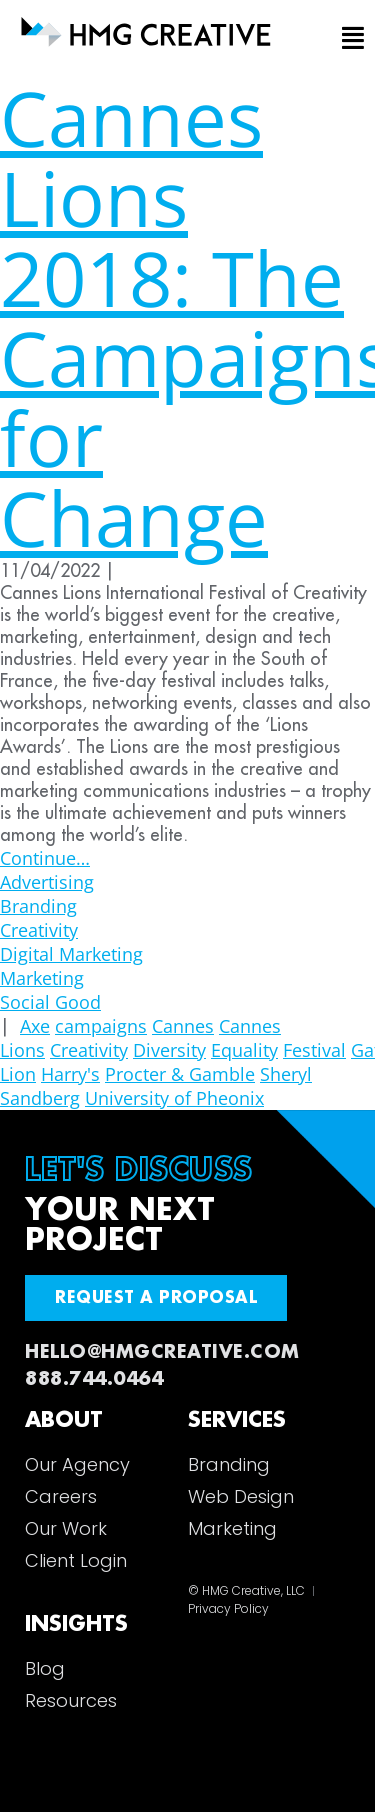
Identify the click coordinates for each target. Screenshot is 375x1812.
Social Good (50, 1002)
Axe (35, 1026)
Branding (38, 906)
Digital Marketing (71, 954)
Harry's (70, 1074)
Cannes (183, 1026)
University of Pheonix (174, 1098)
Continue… (45, 858)
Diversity (169, 1050)
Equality (244, 1050)
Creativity (39, 930)
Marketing (42, 978)
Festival (314, 1050)
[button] (348, 39)
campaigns (101, 1026)
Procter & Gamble (180, 1074)
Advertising (47, 882)
